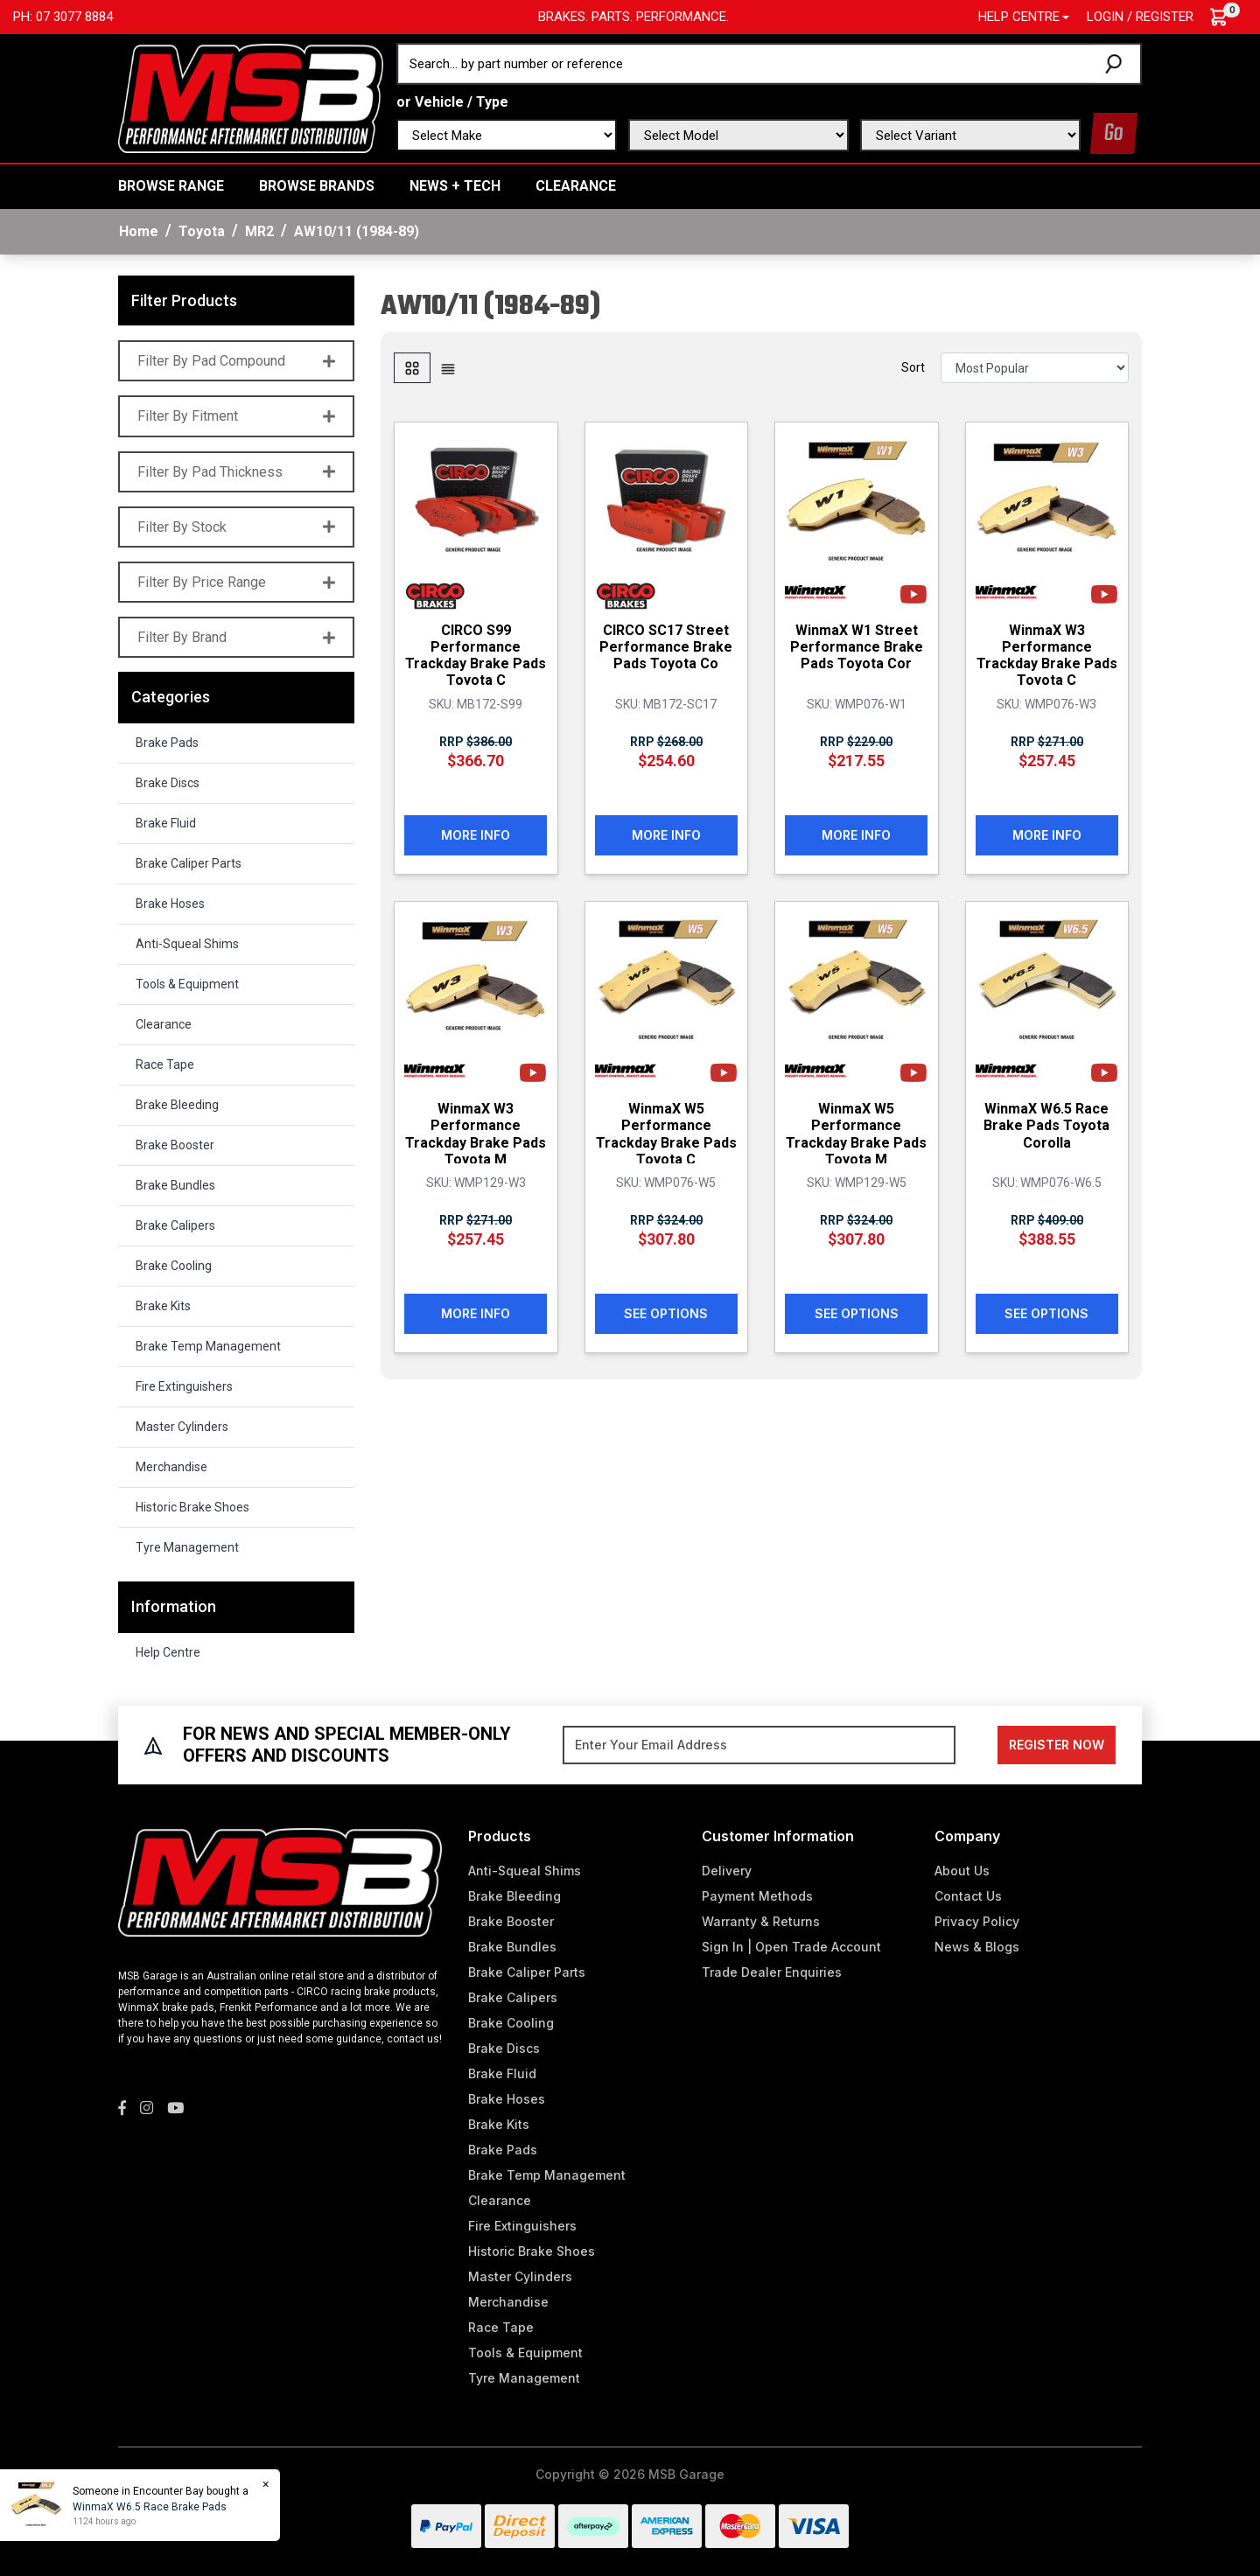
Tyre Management (187, 1547)
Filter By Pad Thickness (236, 472)
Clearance (576, 186)
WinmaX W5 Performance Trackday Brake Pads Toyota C (666, 1133)
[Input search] (746, 64)
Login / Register (1140, 16)
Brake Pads (167, 743)
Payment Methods (757, 1895)
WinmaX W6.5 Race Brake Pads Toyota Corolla (1047, 1124)
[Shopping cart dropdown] (1227, 17)
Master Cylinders (182, 1427)
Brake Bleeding (177, 1105)
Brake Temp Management (208, 1346)
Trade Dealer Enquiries (772, 1972)
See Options (666, 1312)
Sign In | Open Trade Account (791, 1946)
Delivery (727, 1870)
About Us (962, 1870)
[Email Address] (759, 1745)
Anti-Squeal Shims (187, 944)
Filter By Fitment (236, 416)
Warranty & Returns (761, 1921)
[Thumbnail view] (412, 368)
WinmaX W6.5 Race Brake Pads (149, 2507)
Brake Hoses (170, 904)
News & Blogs (976, 1946)
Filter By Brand (236, 637)
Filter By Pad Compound (236, 361)
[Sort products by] (1035, 368)
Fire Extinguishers (184, 1386)
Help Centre (168, 1652)
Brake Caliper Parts (189, 863)
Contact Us (968, 1895)
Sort (913, 367)
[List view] (448, 368)
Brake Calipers (175, 1225)
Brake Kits (163, 1306)
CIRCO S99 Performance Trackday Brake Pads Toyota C (475, 654)
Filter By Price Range (236, 582)
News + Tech (455, 186)
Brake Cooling (174, 1266)
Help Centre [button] (1019, 16)
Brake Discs (168, 783)
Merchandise (171, 1467)
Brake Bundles (175, 1185)
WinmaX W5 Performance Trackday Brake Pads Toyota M (856, 1133)
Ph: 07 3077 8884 (63, 16)
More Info (475, 834)
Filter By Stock (236, 527)
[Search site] (1117, 64)
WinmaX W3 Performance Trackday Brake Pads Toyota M (475, 1133)
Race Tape (165, 1065)
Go (1113, 133)
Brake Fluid (166, 823)
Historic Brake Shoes (192, 1507)
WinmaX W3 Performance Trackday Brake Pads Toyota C (1046, 654)
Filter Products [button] (184, 300)
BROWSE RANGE (171, 186)
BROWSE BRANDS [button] (316, 186)
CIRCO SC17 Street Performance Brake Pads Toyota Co (665, 646)
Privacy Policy (976, 1921)
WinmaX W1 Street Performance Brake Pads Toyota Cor (856, 646)
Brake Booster (175, 1145)
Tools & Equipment (187, 984)
